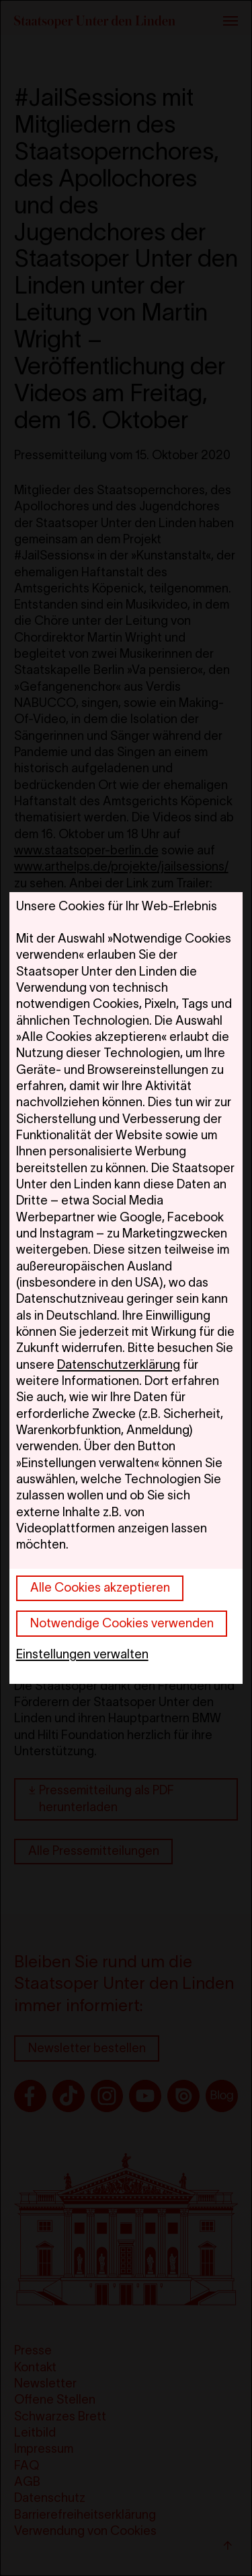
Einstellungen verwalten (82, 1654)
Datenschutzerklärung (118, 1364)
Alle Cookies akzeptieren (100, 1587)
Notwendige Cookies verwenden (122, 1623)
